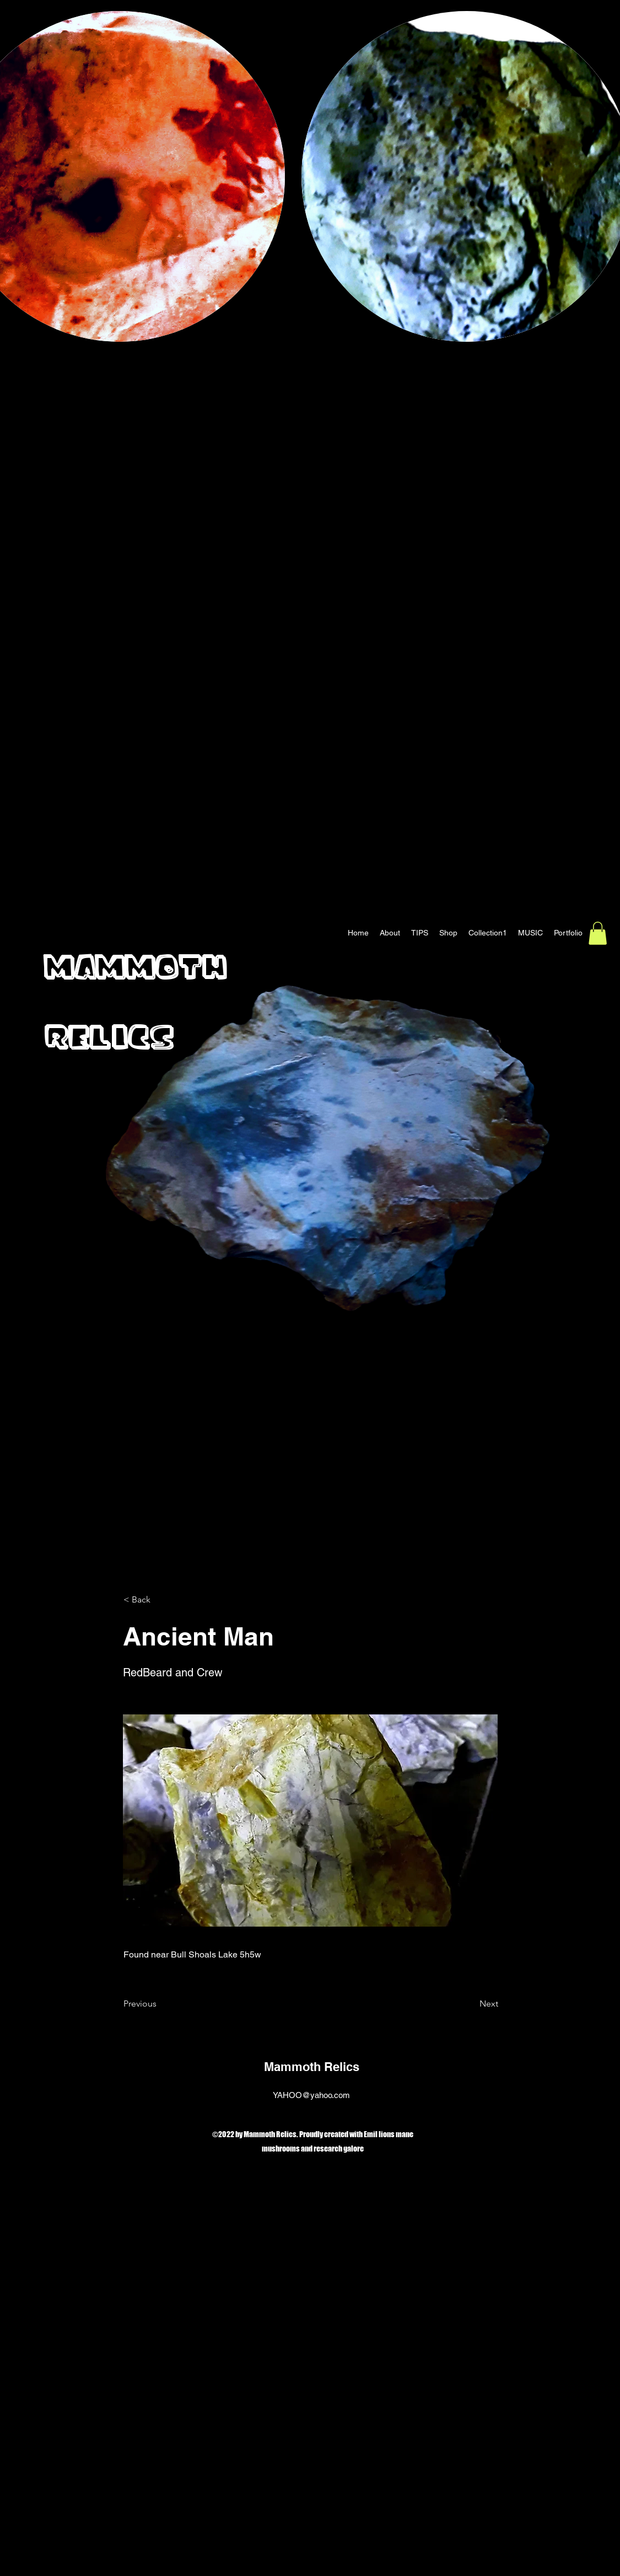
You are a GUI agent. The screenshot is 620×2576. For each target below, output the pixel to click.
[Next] (470, 2004)
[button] (597, 933)
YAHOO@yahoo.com (311, 2095)
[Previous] (159, 2004)
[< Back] (159, 1600)
